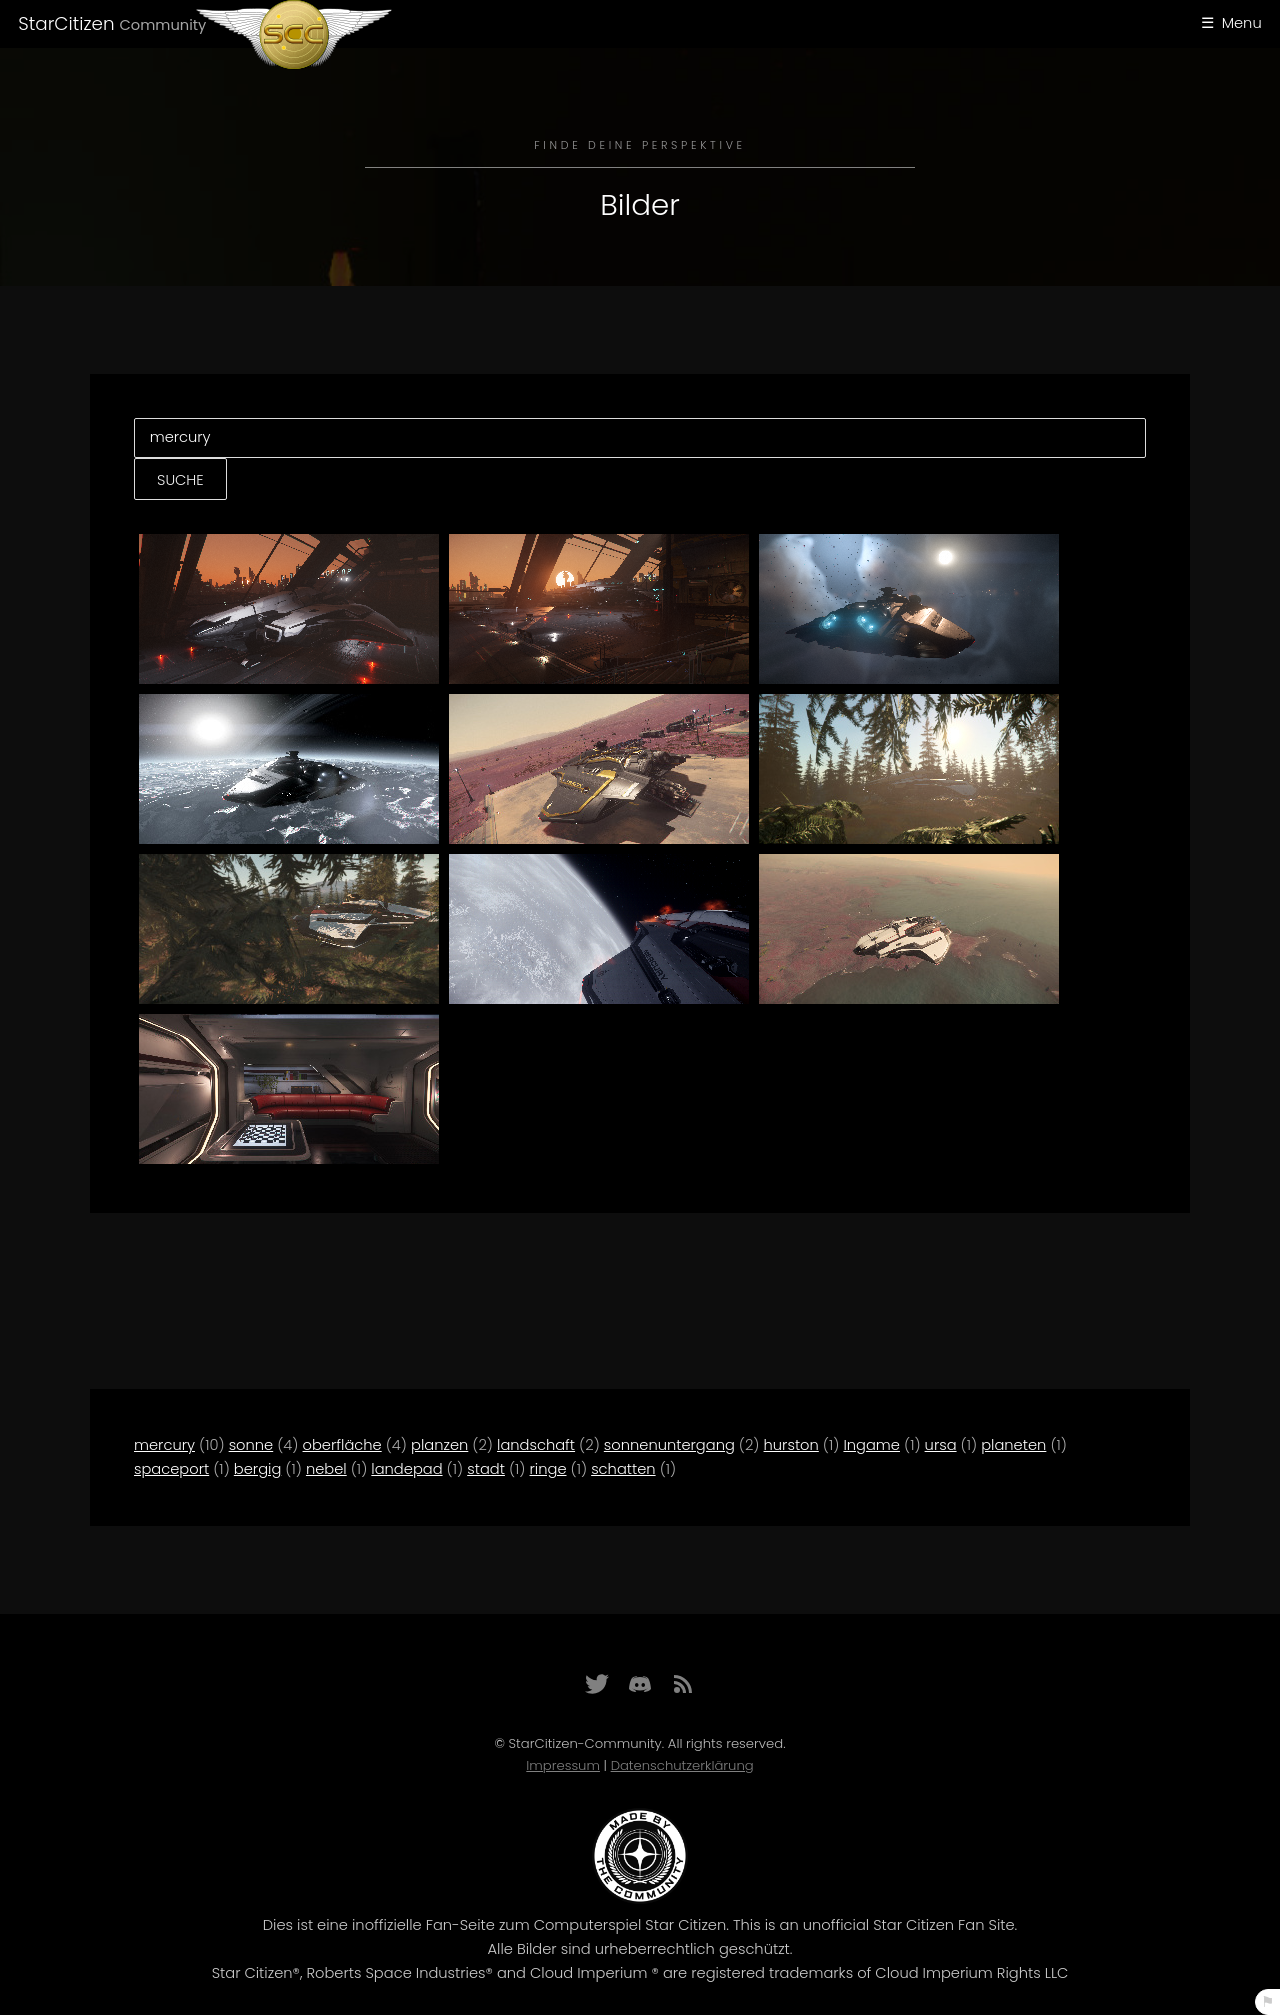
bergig (257, 1469)
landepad (406, 1469)
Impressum (563, 1765)
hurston (791, 1445)
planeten (1013, 1445)
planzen (439, 1445)
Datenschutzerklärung (682, 1765)
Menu (1242, 23)
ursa (941, 1445)
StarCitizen (112, 23)
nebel (326, 1469)
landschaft (536, 1445)
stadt (486, 1469)
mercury (164, 1445)
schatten (623, 1469)
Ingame (871, 1445)
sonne (251, 1445)
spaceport (171, 1469)
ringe (548, 1469)
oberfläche (342, 1445)
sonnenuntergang (669, 1445)
